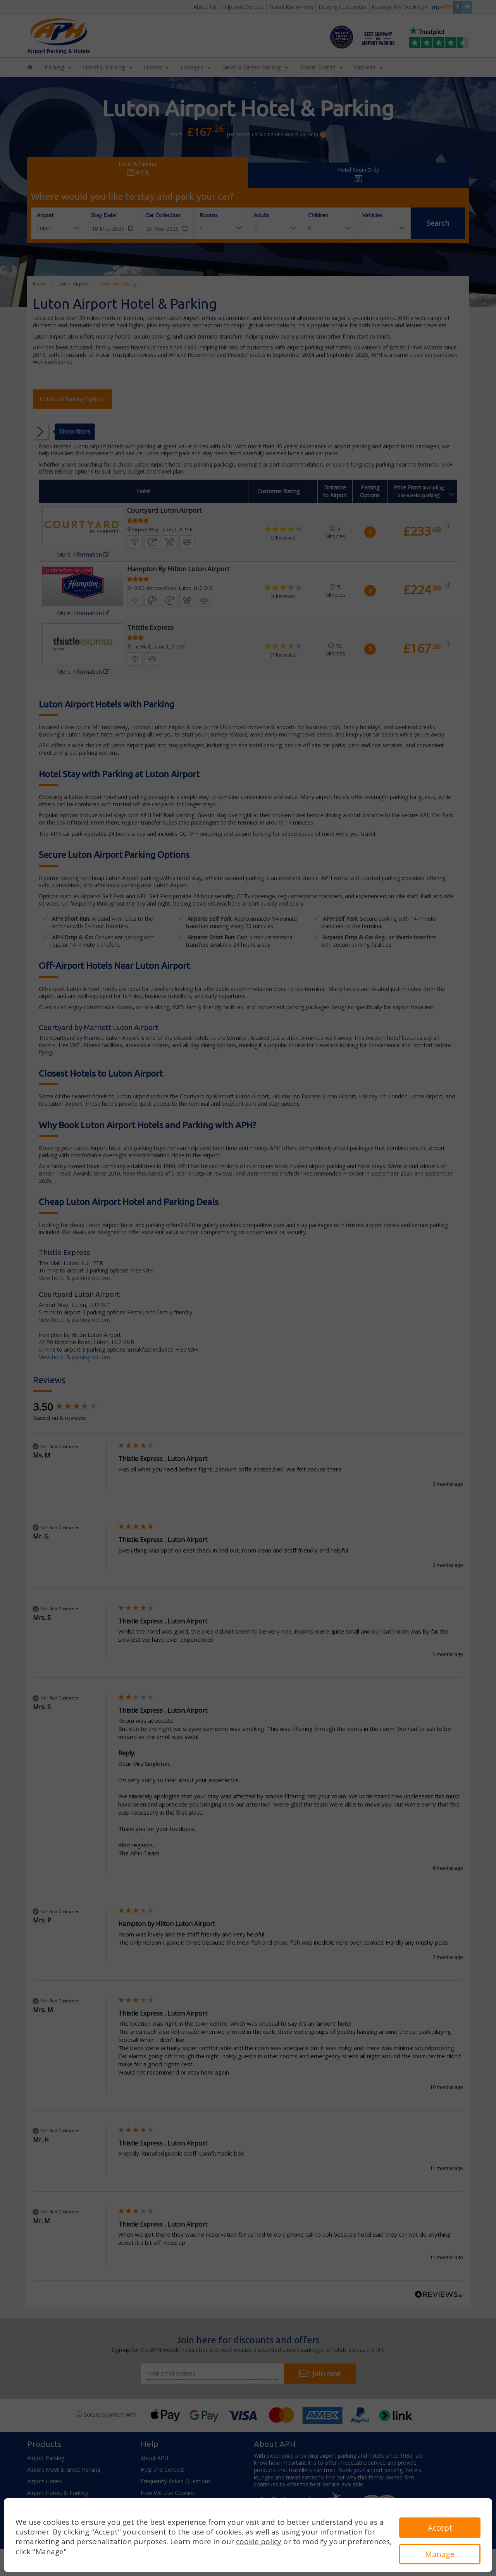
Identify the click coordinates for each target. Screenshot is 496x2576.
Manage (440, 2554)
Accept (440, 2527)
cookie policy (258, 2541)
